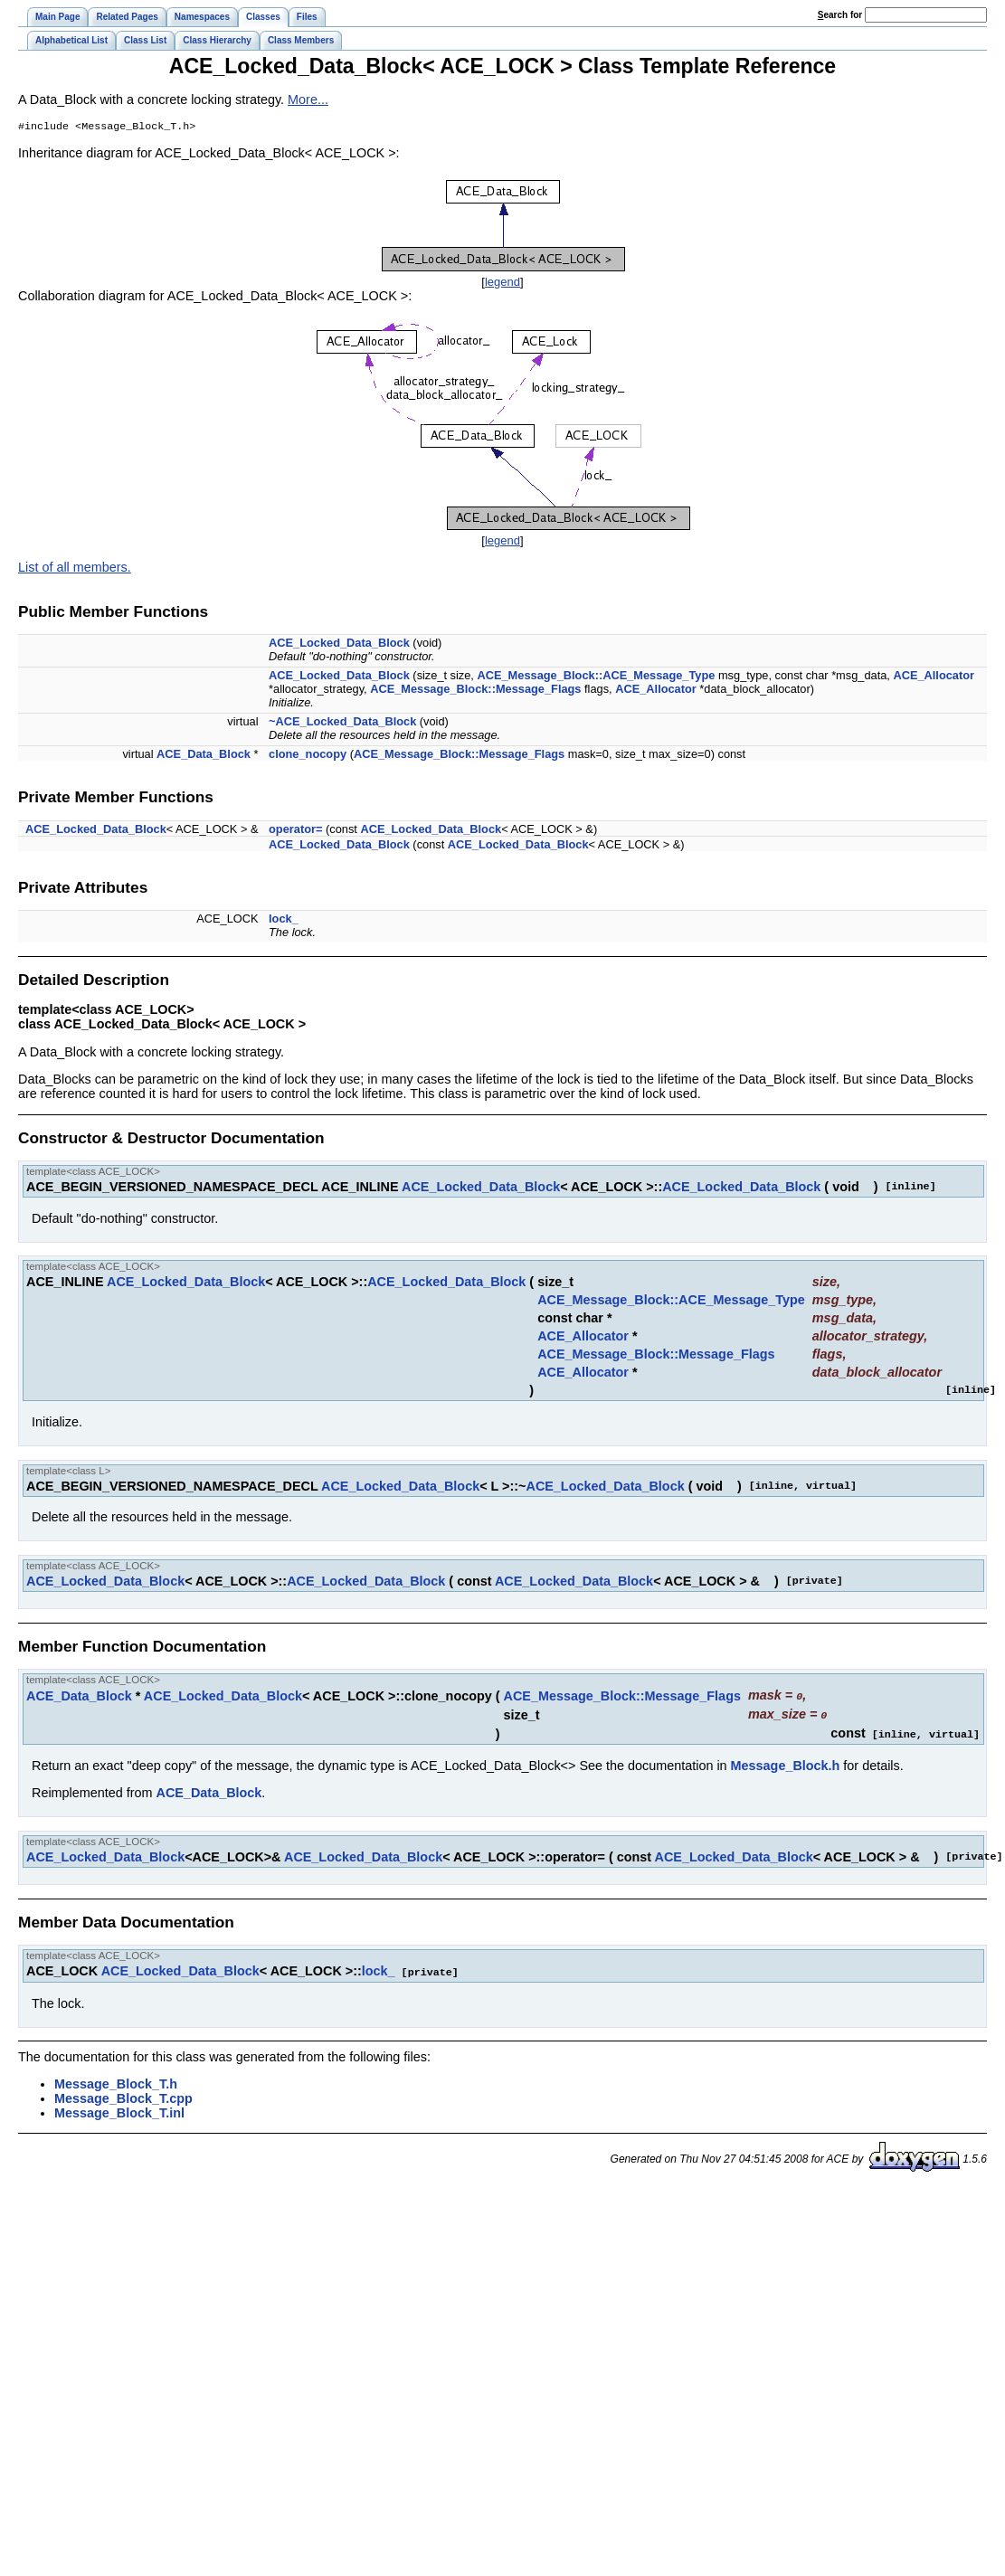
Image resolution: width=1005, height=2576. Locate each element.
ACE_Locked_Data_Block (339, 644)
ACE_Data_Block (203, 755)
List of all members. (74, 569)
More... (308, 99)
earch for (840, 15)
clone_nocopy (307, 755)
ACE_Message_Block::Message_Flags (475, 690)
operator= (295, 831)
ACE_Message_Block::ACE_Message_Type (596, 677)
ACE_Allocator (933, 677)
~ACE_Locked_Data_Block (342, 723)
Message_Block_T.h (115, 2082)
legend (502, 283)
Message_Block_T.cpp (123, 2096)
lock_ (284, 920)
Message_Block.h (785, 1764)
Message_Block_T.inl (119, 2111)
